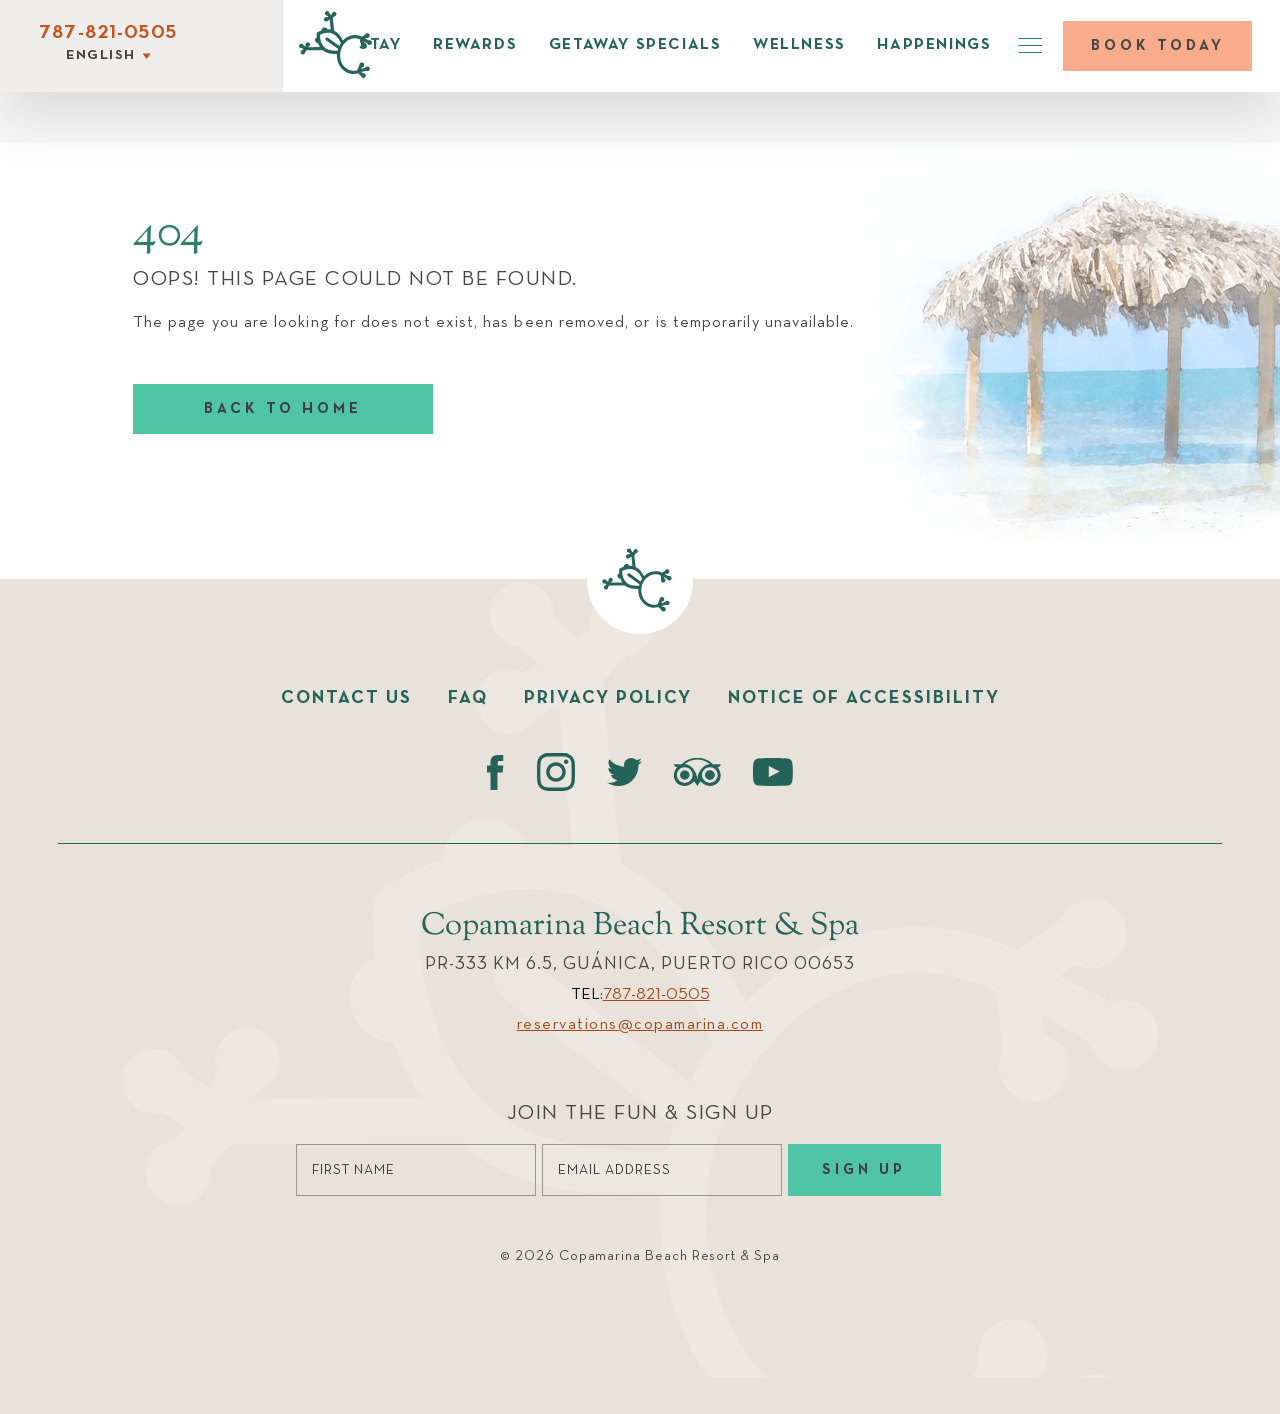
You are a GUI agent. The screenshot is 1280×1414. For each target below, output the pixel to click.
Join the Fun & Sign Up (640, 1113)
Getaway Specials (635, 45)
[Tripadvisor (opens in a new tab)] (697, 772)
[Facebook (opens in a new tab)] (495, 772)
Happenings (934, 45)
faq (468, 698)
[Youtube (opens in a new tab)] (773, 772)
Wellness (799, 45)
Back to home (283, 408)
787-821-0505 (108, 33)
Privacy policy (608, 698)
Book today (1158, 45)
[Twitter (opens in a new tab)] (624, 772)
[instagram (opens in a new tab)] (555, 772)
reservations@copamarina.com (640, 1025)
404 (168, 234)
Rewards (475, 45)
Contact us (346, 698)
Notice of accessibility (864, 698)
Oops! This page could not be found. (355, 279)
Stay (380, 45)
